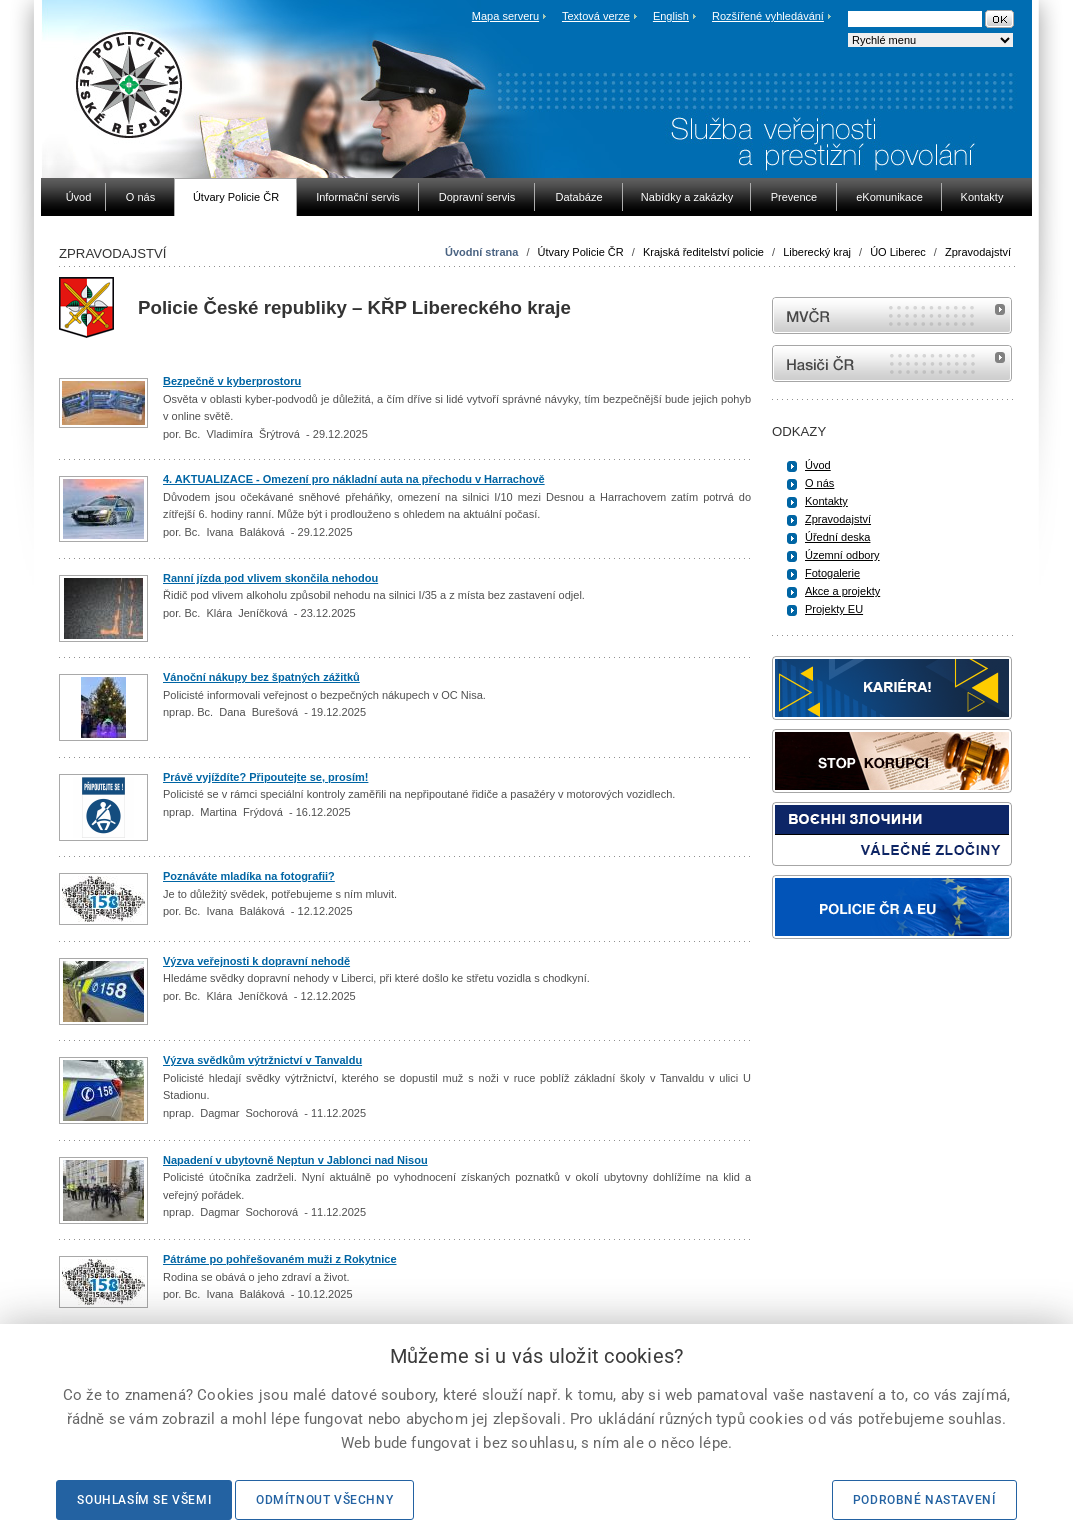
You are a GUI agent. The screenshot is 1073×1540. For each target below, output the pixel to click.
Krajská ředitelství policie (703, 252)
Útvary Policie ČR (581, 252)
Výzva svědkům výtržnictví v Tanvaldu (262, 1060)
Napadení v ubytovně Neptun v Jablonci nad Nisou (295, 1160)
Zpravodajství (978, 252)
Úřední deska (837, 537)
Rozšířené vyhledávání (768, 16)
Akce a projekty (842, 591)
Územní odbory (842, 555)
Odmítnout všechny (324, 1500)
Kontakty (826, 501)
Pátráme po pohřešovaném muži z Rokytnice (280, 1259)
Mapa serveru (505, 16)
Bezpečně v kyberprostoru (232, 381)
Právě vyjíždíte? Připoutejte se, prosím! (265, 777)
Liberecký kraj (817, 252)
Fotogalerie (832, 573)
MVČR (892, 315)
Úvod (818, 465)
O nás (819, 483)
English (671, 16)
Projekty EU (834, 609)
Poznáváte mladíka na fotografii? (249, 876)
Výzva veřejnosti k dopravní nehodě (256, 961)
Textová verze (596, 16)
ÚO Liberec (898, 252)
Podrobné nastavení (924, 1500)
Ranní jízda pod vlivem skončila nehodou (270, 578)
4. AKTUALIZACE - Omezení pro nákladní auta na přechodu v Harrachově (354, 479)
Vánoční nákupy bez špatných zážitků (261, 677)
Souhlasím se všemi (144, 1500)
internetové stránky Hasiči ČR (892, 363)
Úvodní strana (481, 252)
